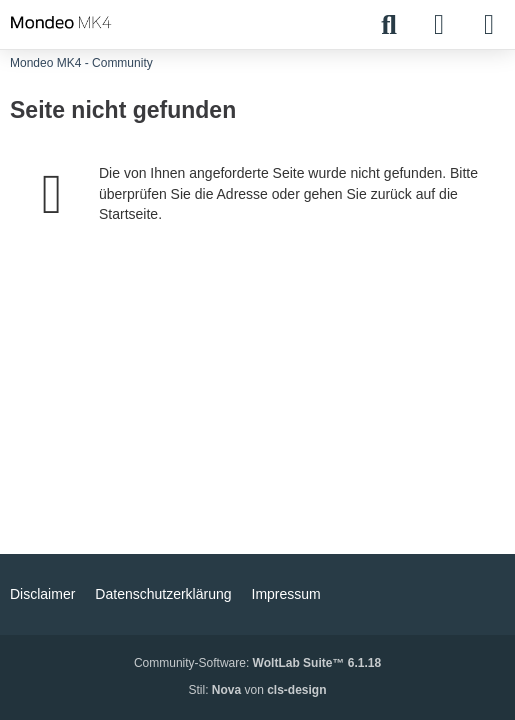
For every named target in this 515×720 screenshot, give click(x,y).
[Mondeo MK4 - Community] (61, 22)
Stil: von (257, 690)
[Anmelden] (439, 25)
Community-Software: (257, 663)
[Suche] (389, 25)
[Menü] (489, 25)
